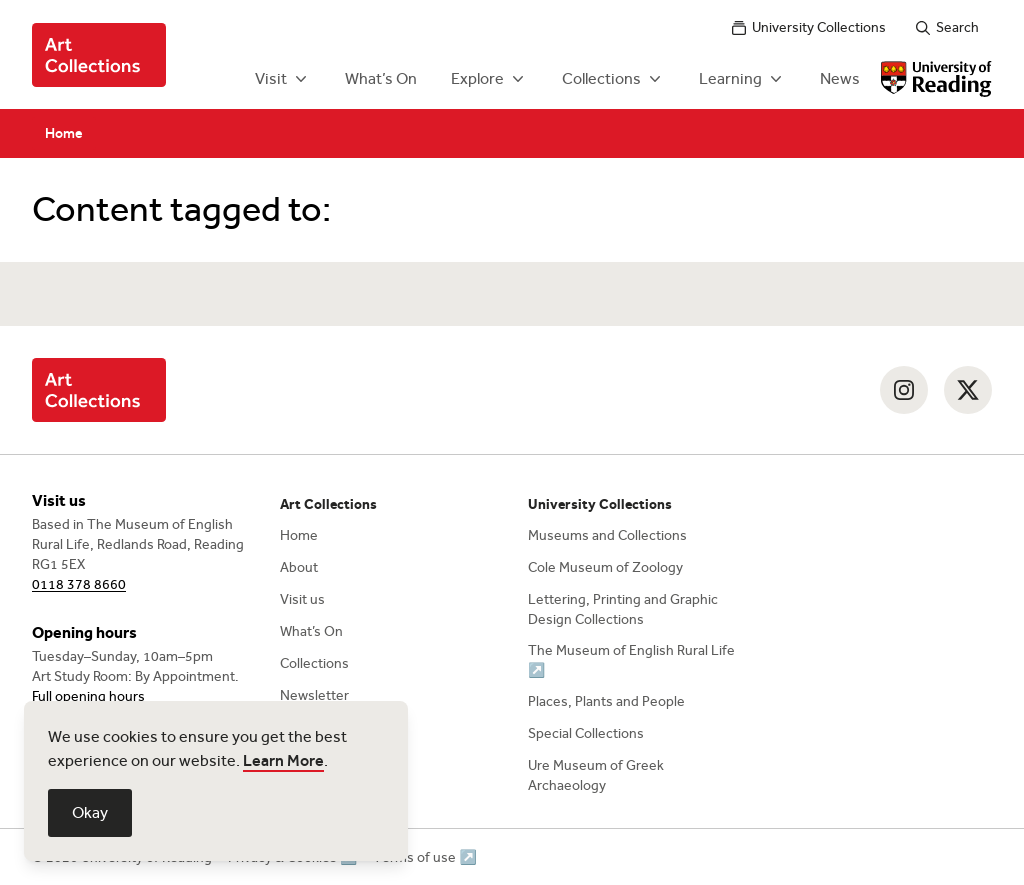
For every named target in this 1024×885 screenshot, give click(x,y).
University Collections (809, 27)
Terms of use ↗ (424, 857)
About (299, 567)
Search (947, 27)
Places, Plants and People (606, 701)
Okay (90, 812)
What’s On (381, 78)
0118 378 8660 (79, 584)
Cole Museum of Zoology (605, 567)
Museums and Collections (607, 535)
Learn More (283, 760)
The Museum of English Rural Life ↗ (631, 660)
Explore (489, 79)
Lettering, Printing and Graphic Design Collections (623, 609)
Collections (613, 79)
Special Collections (586, 733)
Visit (283, 79)
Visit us (302, 599)
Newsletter (314, 695)
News (840, 78)
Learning (742, 79)
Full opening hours (88, 696)
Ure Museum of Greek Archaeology (596, 775)
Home (64, 133)
